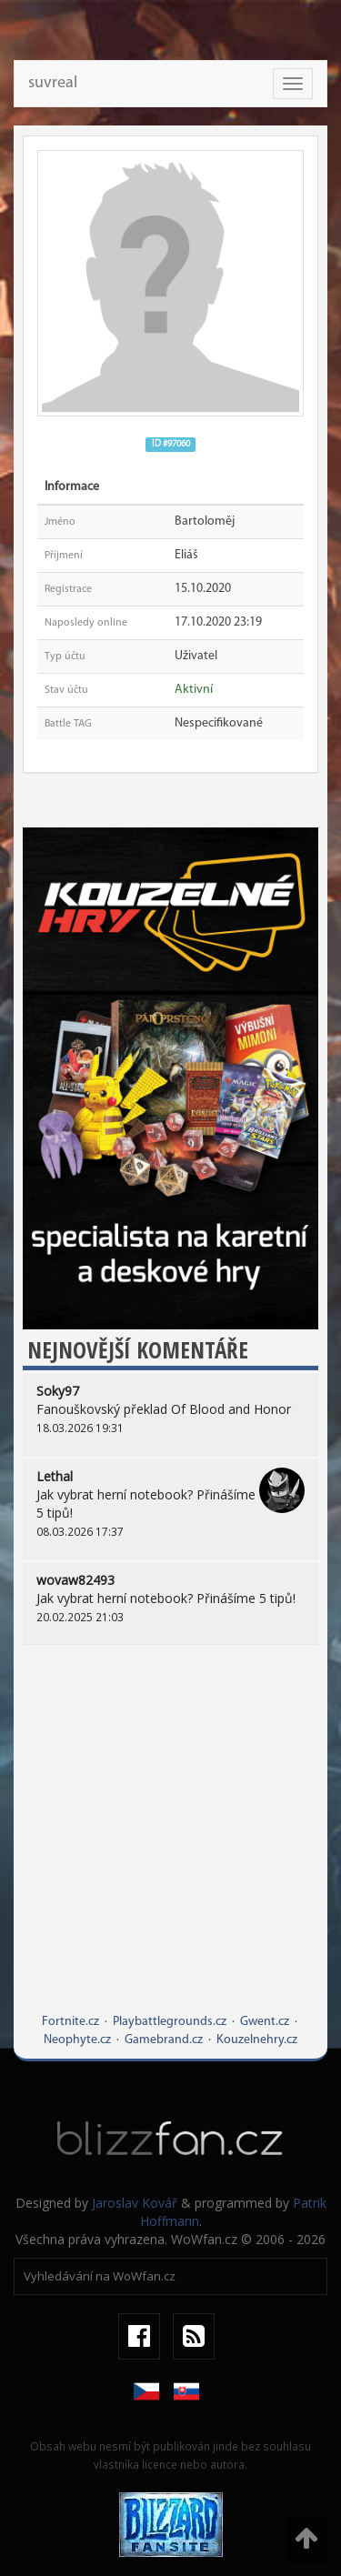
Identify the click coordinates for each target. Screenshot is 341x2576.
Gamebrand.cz (164, 2040)
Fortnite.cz (70, 2022)
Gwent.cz (264, 2022)
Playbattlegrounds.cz (169, 2022)
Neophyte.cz (77, 2040)
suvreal (52, 83)
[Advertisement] (170, 1842)
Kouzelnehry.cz (256, 2040)
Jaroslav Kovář (134, 2202)
